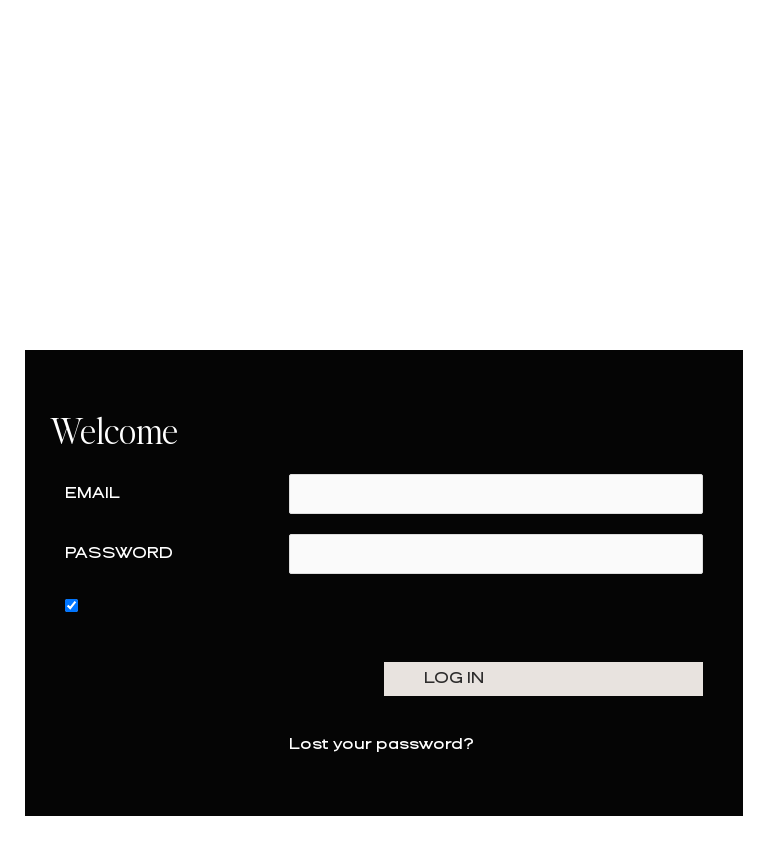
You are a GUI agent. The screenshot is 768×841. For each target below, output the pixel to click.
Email (92, 493)
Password (119, 553)
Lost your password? (381, 744)
